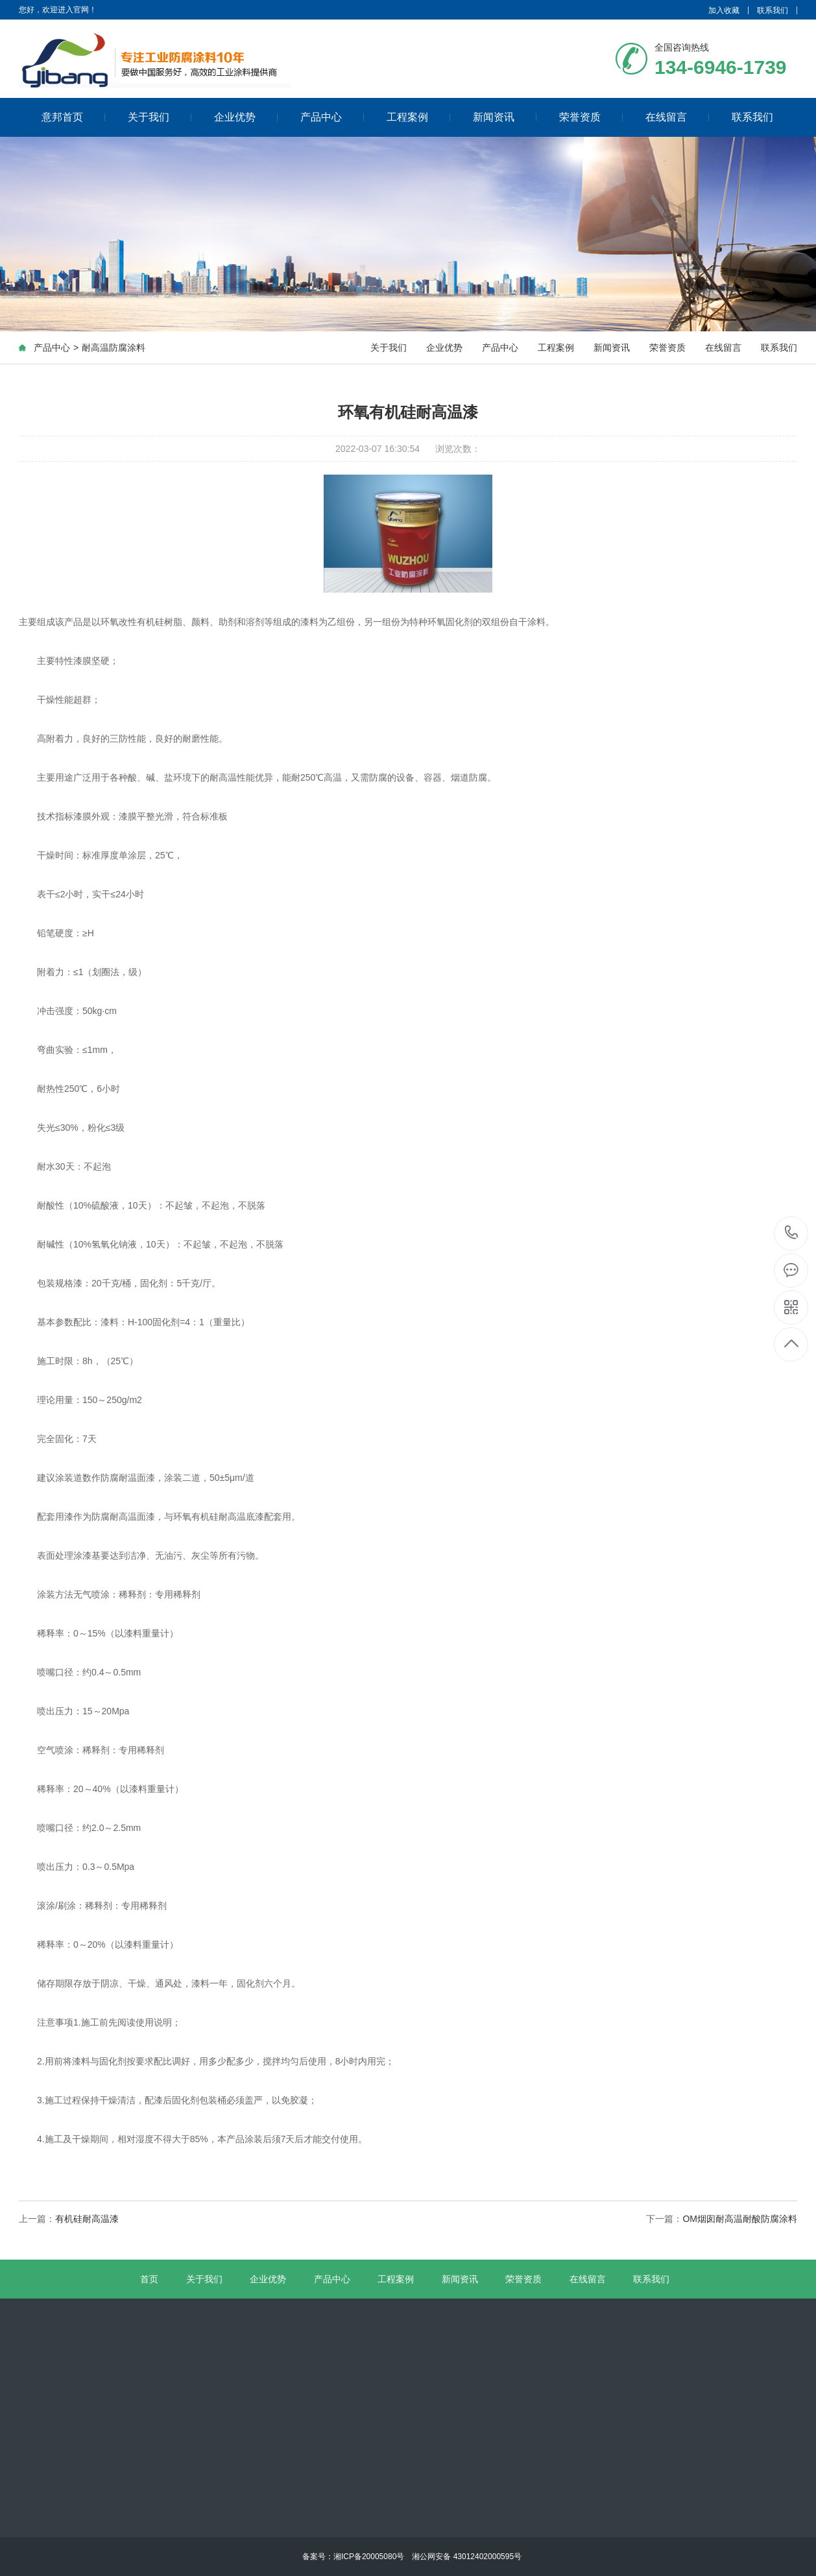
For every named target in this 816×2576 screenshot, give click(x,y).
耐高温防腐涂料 (113, 350)
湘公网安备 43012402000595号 (463, 2556)
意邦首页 (74, 116)
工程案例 (419, 116)
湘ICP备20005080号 (368, 2556)
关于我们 (160, 116)
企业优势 (246, 116)
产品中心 (332, 116)
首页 (149, 2279)
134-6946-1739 (791, 1233)
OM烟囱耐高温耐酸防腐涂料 (739, 2219)
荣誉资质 (591, 116)
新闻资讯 (505, 116)
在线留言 (677, 116)
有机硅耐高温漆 (87, 2219)
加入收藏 (723, 10)
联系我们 (772, 10)
